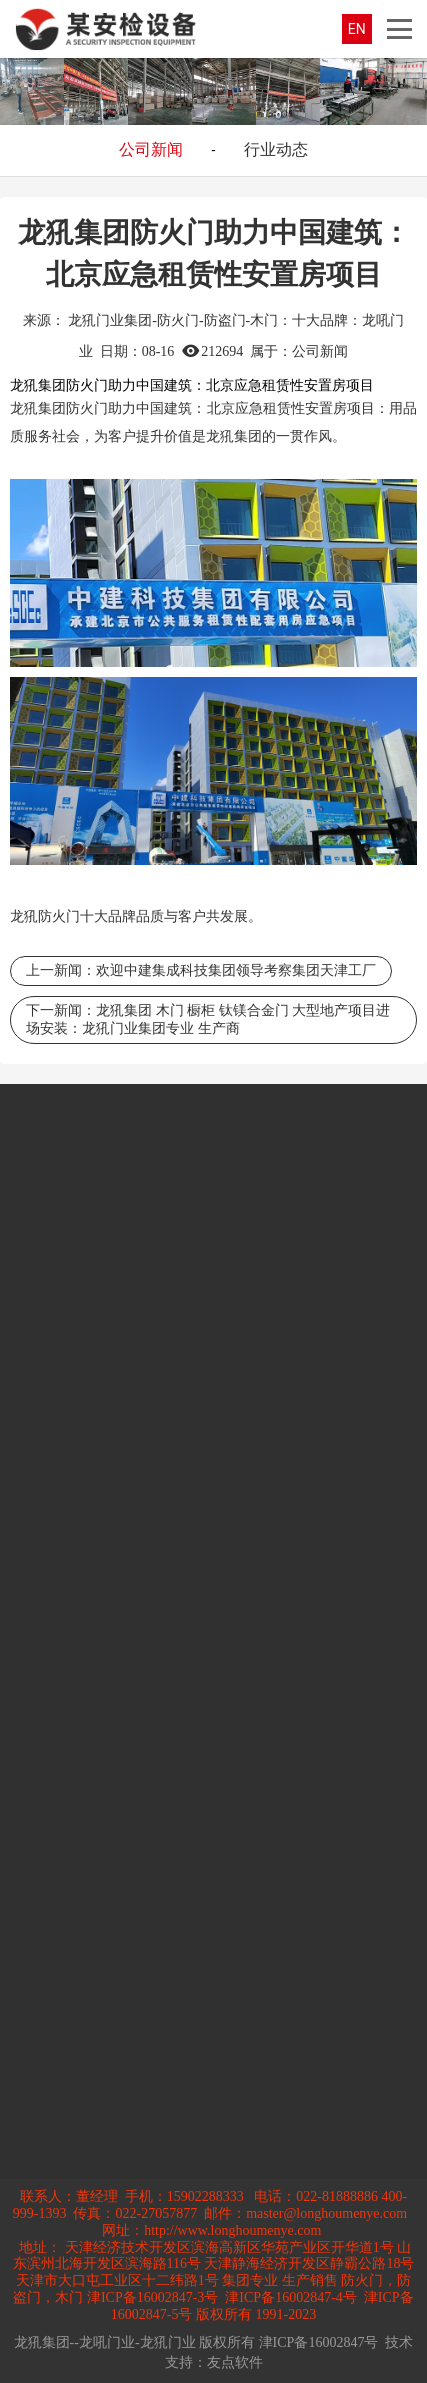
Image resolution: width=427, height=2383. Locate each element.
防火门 (87, 408)
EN (357, 29)
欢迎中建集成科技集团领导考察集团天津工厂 (236, 970)
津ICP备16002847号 (319, 2342)
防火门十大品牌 (87, 916)
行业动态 (276, 149)
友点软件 (235, 2362)
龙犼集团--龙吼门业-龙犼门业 (105, 2342)
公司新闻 (151, 149)
